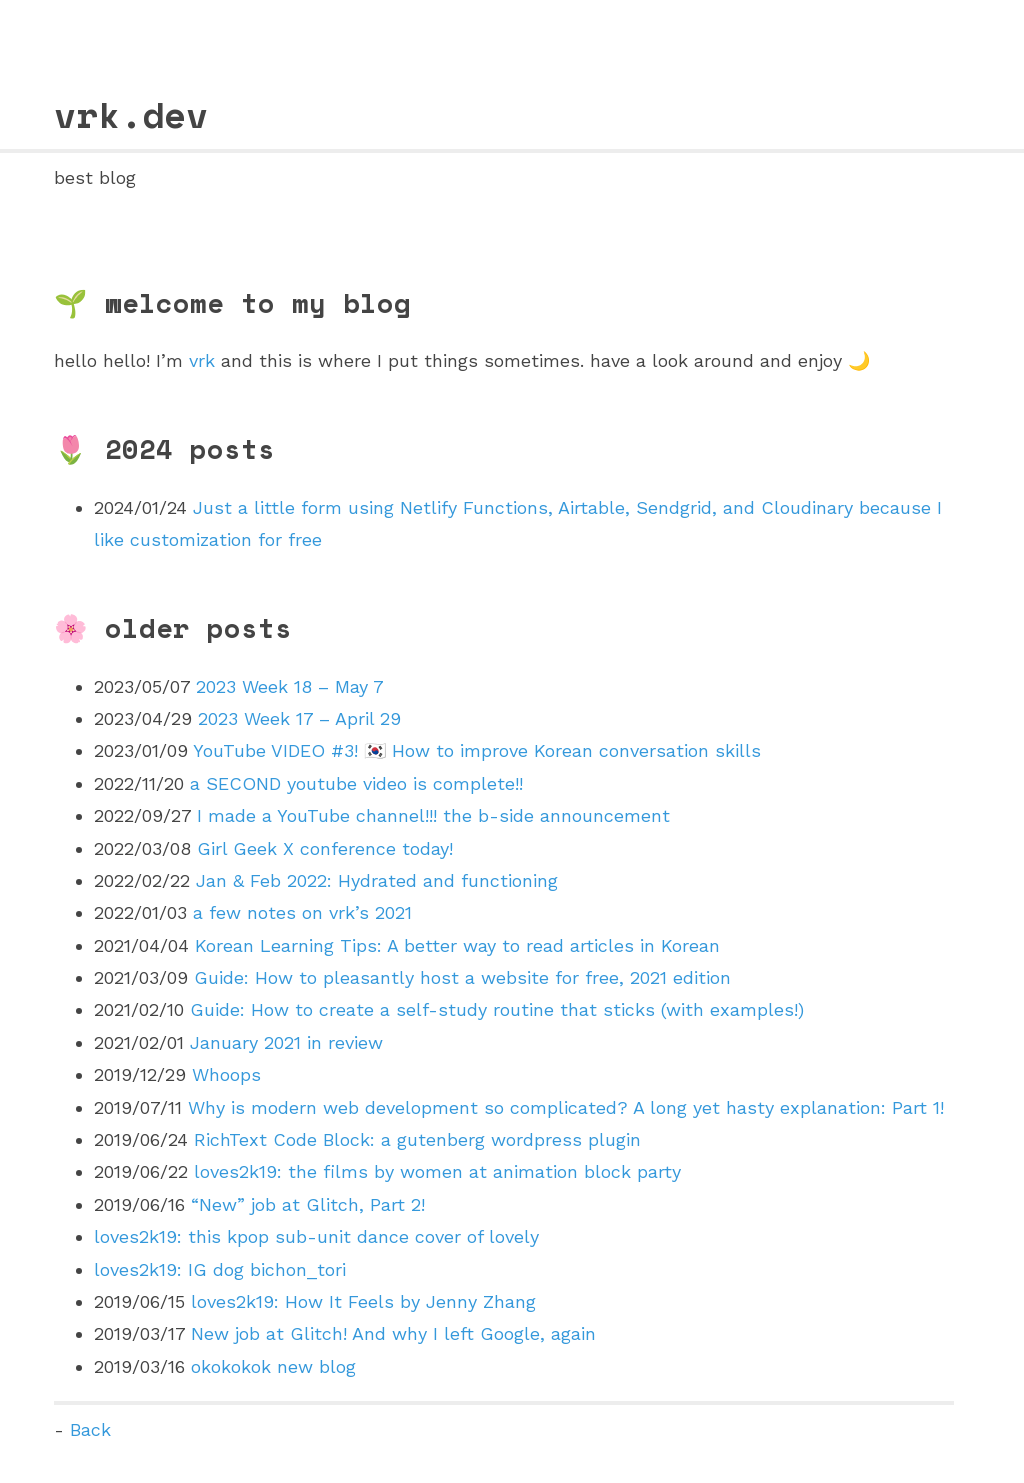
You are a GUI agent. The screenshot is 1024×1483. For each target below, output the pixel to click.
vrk (202, 360)
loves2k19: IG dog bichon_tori (220, 1269)
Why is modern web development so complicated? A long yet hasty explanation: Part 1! (566, 1107)
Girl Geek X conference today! (325, 848)
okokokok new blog (273, 1366)
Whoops (226, 1074)
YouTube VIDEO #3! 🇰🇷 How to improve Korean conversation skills (477, 750)
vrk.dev (131, 114)
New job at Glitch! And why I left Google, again (393, 1333)
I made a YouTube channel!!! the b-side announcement (433, 815)
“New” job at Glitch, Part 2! (308, 1204)
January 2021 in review (286, 1042)
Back (90, 1429)
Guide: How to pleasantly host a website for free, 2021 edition (462, 977)
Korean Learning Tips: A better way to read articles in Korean (457, 945)
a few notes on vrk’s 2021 (302, 912)
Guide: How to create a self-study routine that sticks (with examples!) (497, 1009)
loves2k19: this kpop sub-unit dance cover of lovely (316, 1236)
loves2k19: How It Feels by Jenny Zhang (363, 1301)
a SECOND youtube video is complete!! (356, 783)
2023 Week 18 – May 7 (290, 686)
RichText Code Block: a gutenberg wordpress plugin (417, 1139)
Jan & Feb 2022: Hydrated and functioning (377, 880)
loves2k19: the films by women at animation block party (437, 1171)
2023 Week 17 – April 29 (299, 718)
